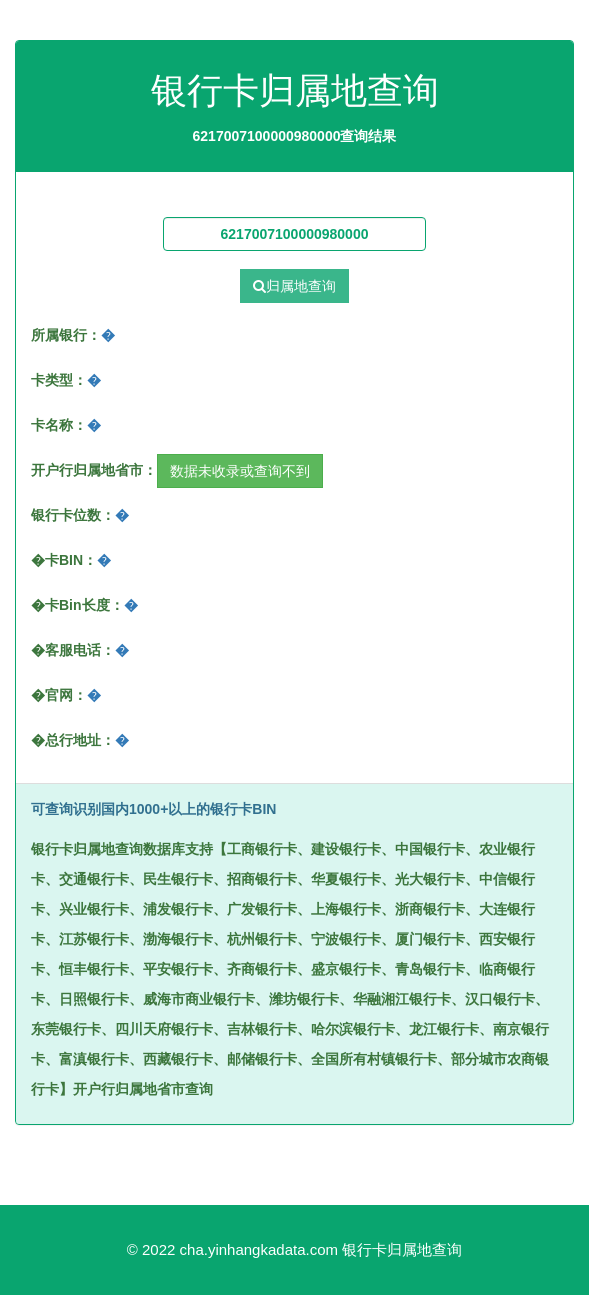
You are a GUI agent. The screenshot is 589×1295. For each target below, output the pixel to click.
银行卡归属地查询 (402, 1249)
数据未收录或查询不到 (240, 471)
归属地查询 (294, 286)
